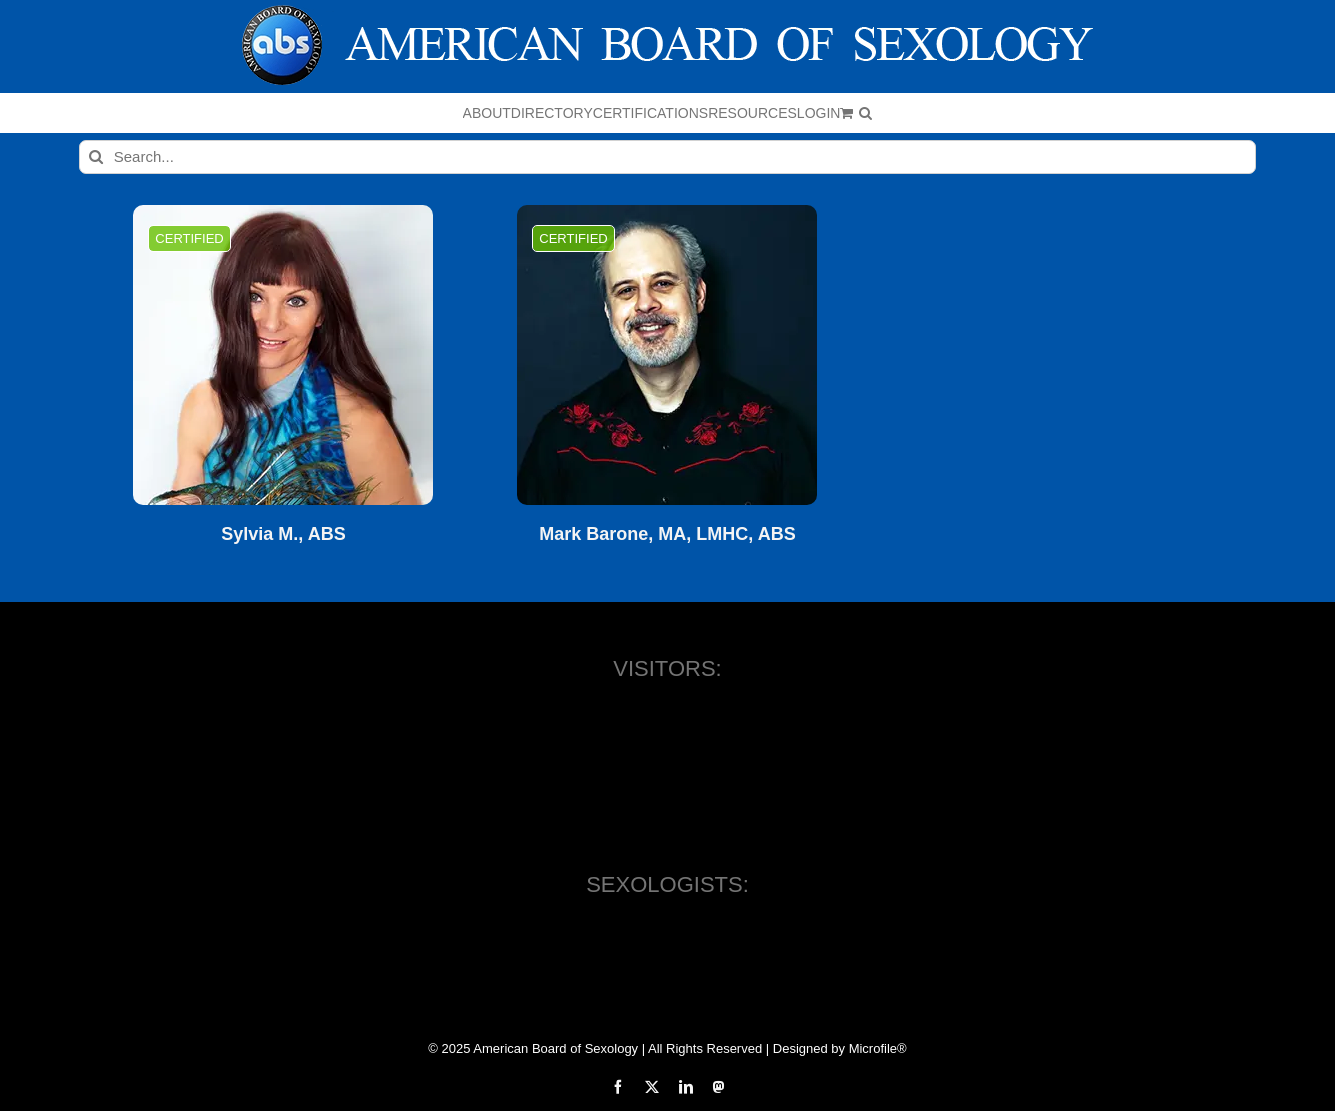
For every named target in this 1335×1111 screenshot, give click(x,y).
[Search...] (667, 157)
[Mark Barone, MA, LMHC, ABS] (667, 355)
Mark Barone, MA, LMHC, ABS (667, 534)
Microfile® (878, 1048)
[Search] (96, 157)
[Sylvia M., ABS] (283, 355)
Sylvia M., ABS (283, 534)
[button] (865, 113)
